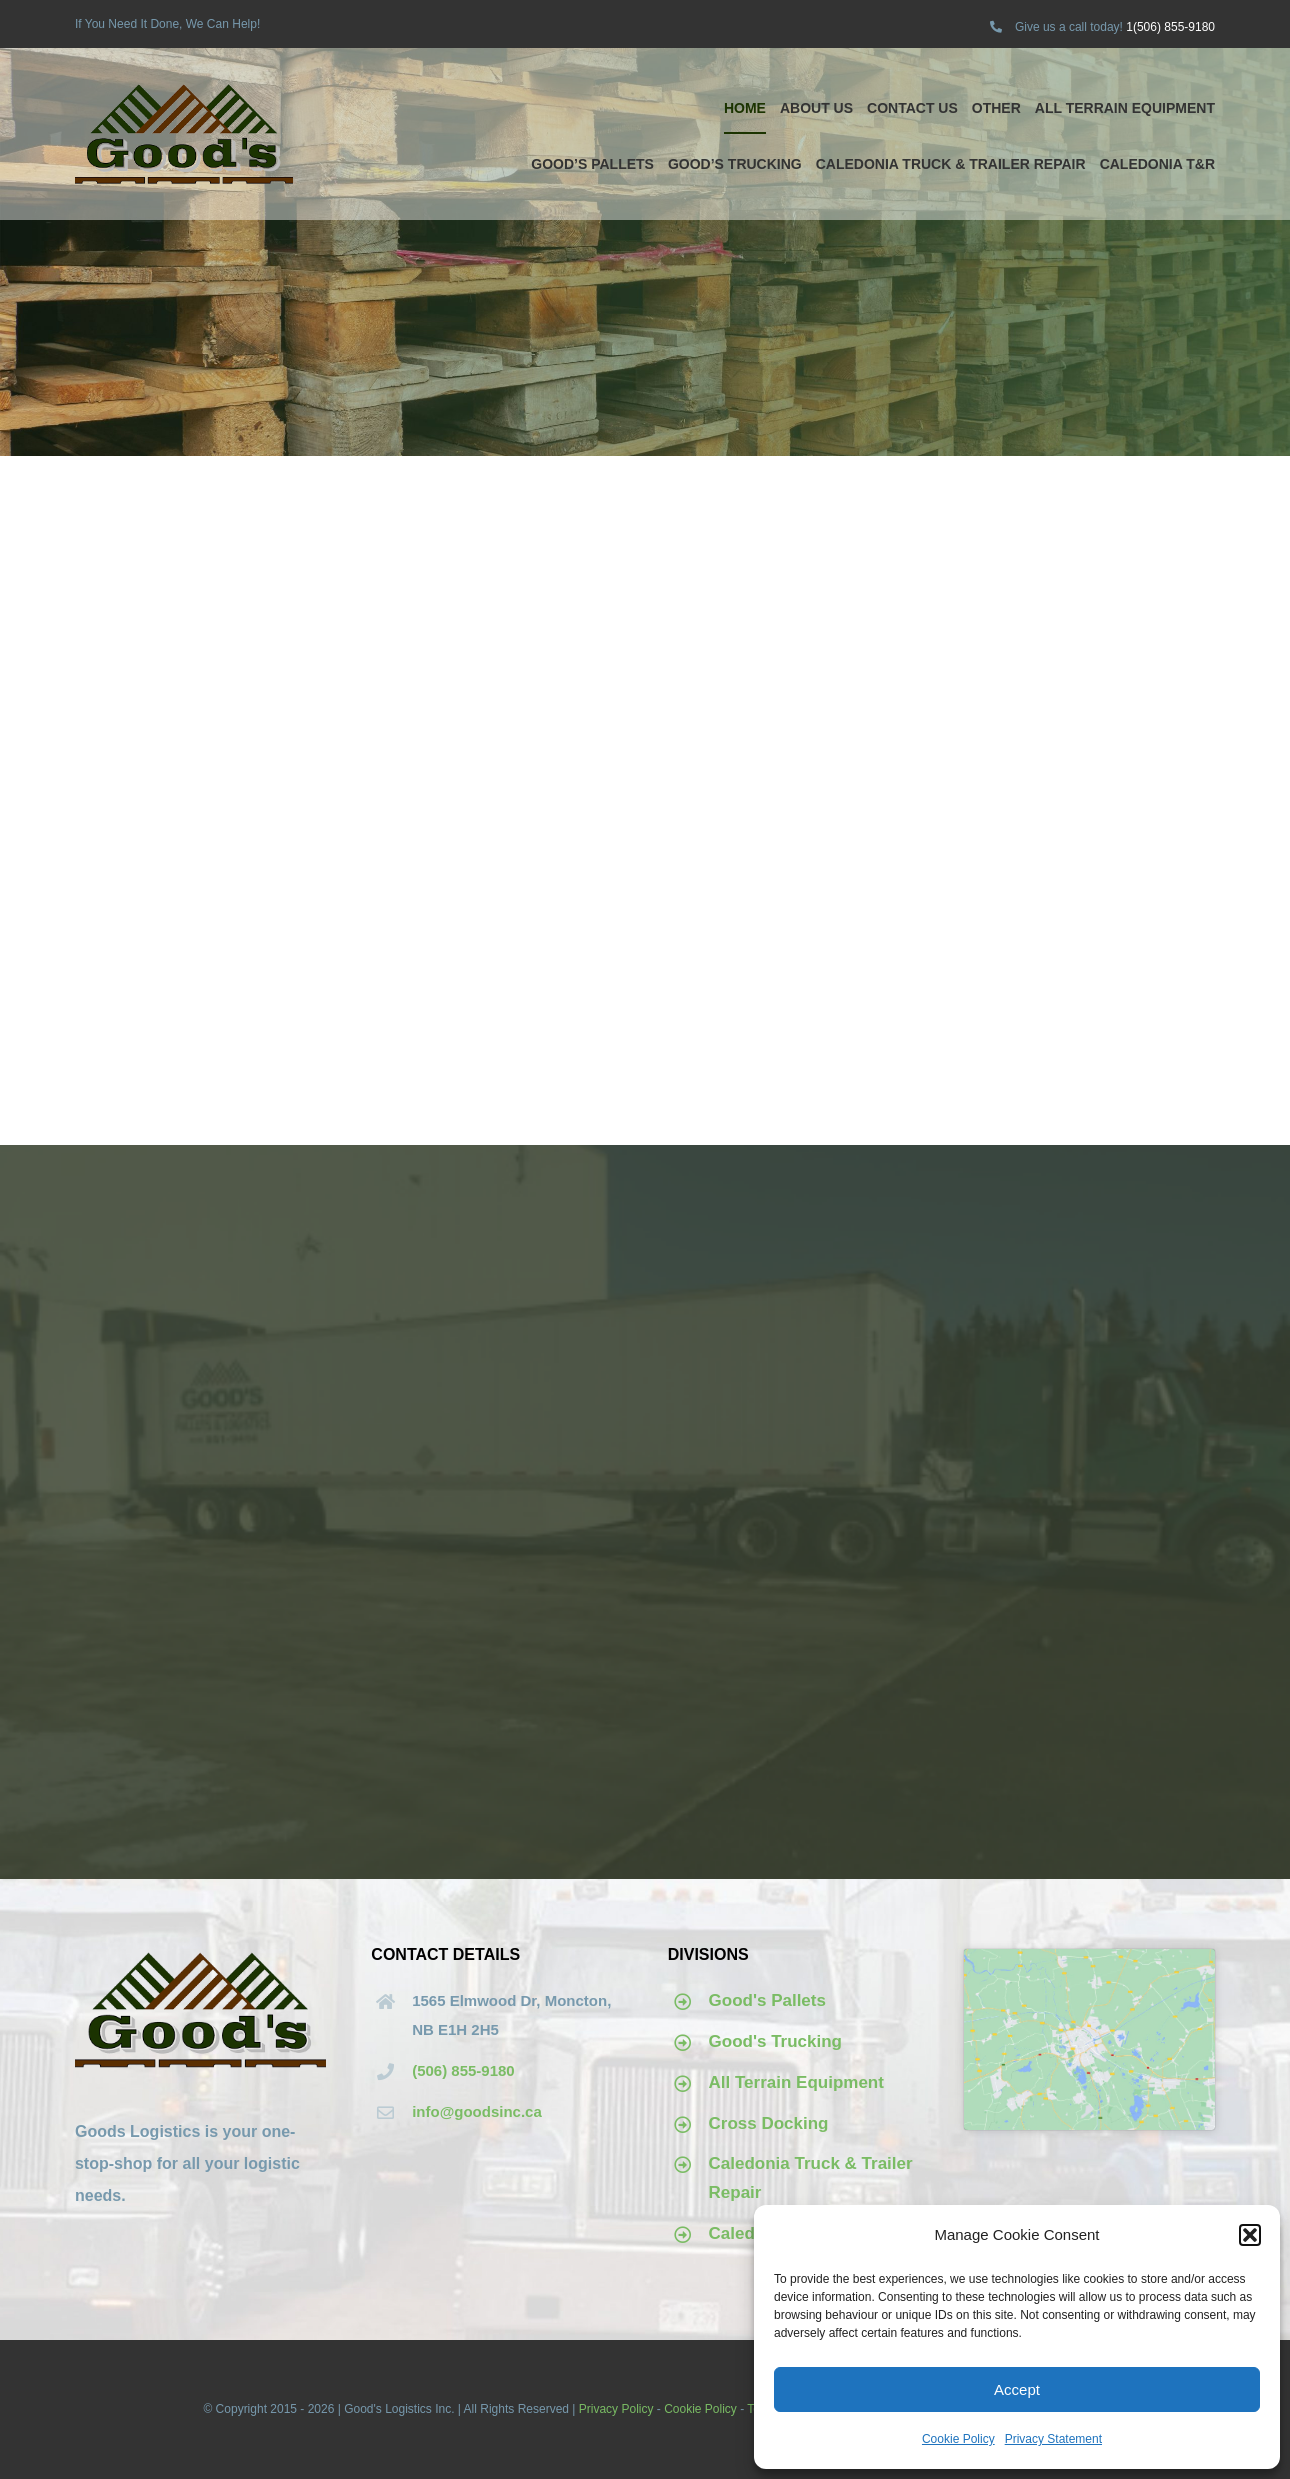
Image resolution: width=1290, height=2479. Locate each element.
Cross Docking (769, 2123)
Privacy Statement (1053, 2439)
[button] (1250, 2235)
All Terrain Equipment (796, 2082)
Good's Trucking (775, 2041)
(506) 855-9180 (463, 2070)
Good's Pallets (767, 2000)
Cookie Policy (958, 2439)
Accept (1017, 2389)
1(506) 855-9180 (1170, 27)
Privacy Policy (616, 2409)
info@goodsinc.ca (477, 2111)
